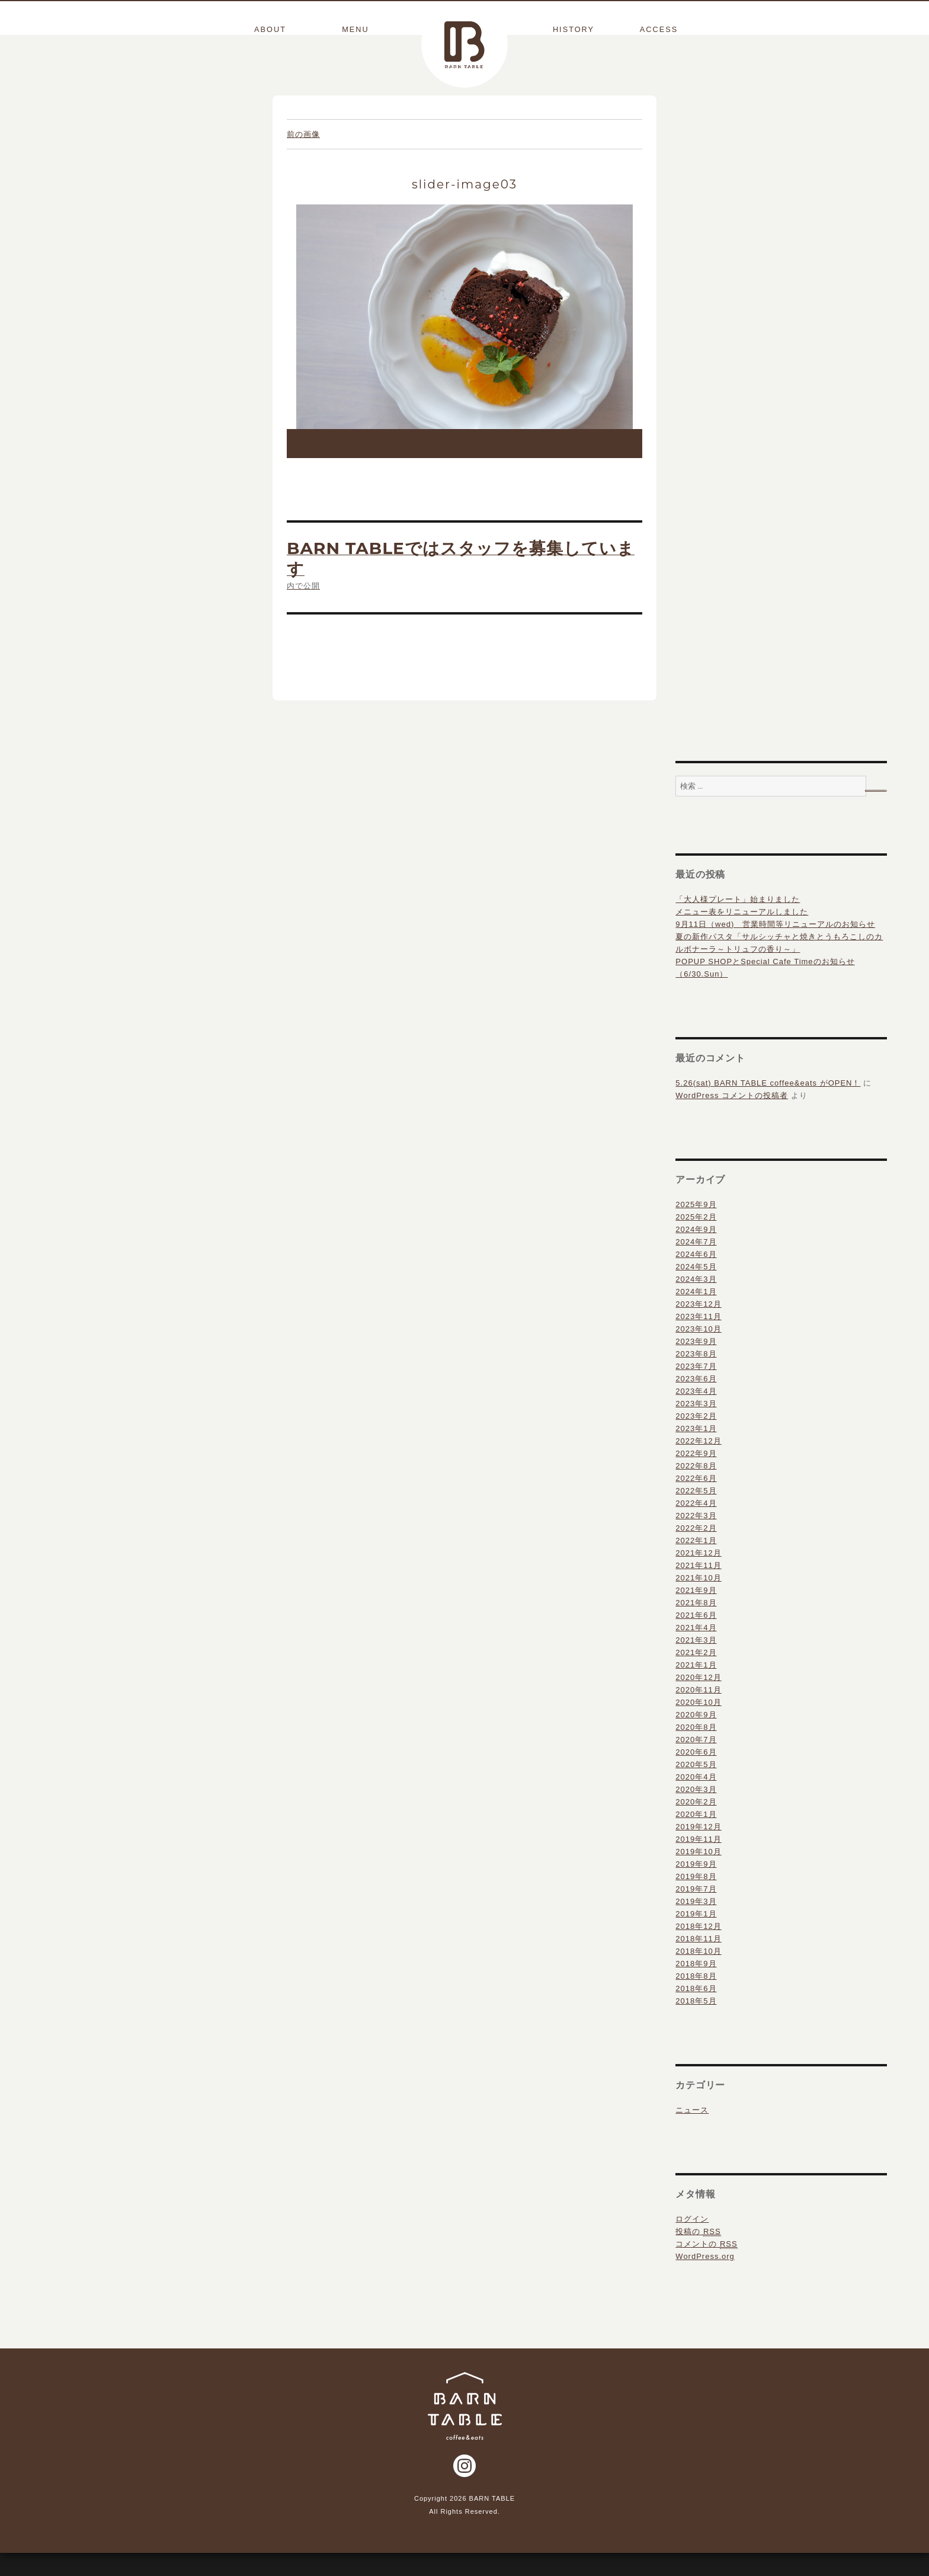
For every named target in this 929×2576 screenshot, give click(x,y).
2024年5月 (695, 1289)
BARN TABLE (464, 44)
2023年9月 (695, 1363)
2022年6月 (695, 1500)
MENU (355, 30)
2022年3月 (695, 1538)
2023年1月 (695, 1451)
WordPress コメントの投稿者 (731, 1117)
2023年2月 (695, 1438)
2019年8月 (695, 1899)
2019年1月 (695, 1936)
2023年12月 (698, 1326)
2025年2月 (695, 1239)
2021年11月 (698, 1587)
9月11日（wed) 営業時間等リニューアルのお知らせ (775, 946)
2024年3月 (695, 1301)
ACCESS (659, 30)
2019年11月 (698, 1861)
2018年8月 (695, 1998)
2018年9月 (695, 1986)
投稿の (697, 2254)
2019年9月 (695, 1886)
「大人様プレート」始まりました (737, 921)
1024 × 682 (319, 474)
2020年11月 (698, 1712)
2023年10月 (698, 1351)
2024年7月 (695, 1264)
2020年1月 (695, 1836)
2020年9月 (695, 1737)
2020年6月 (695, 1774)
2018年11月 (698, 1961)
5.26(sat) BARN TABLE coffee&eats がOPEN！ (767, 1105)
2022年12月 (698, 1463)
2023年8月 (695, 1376)
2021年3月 (695, 1662)
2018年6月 (695, 2011)
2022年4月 (695, 1525)
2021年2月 (695, 1675)
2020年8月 (695, 1749)
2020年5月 (695, 1787)
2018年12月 (698, 1948)
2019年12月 (698, 1849)
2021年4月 (695, 1650)
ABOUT (270, 30)
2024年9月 (695, 1251)
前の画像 (303, 157)
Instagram (464, 2488)
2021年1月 (695, 1687)
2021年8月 (695, 1625)
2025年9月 (695, 1227)
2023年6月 (695, 1401)
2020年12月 (698, 1699)
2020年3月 (695, 1811)
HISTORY (573, 30)
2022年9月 (695, 1475)
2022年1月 (695, 1563)
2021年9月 (695, 1612)
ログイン (692, 2241)
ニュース (692, 2132)
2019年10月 (698, 1874)
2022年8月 (695, 1488)
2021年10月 (698, 1600)
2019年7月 (695, 1911)
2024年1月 (695, 1314)
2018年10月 (698, 1973)
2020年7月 (695, 1762)
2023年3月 (695, 1426)
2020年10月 (698, 1724)
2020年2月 (695, 1824)
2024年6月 (695, 1276)
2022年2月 (695, 1550)
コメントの (706, 2266)
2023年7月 (695, 1388)
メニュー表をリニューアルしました (741, 934)
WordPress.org (704, 2278)
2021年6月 (695, 1637)
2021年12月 (698, 1575)
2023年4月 (695, 1413)
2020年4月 (695, 1799)
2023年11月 (698, 1339)
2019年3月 (695, 1923)
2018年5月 (695, 2023)
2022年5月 (695, 1513)
